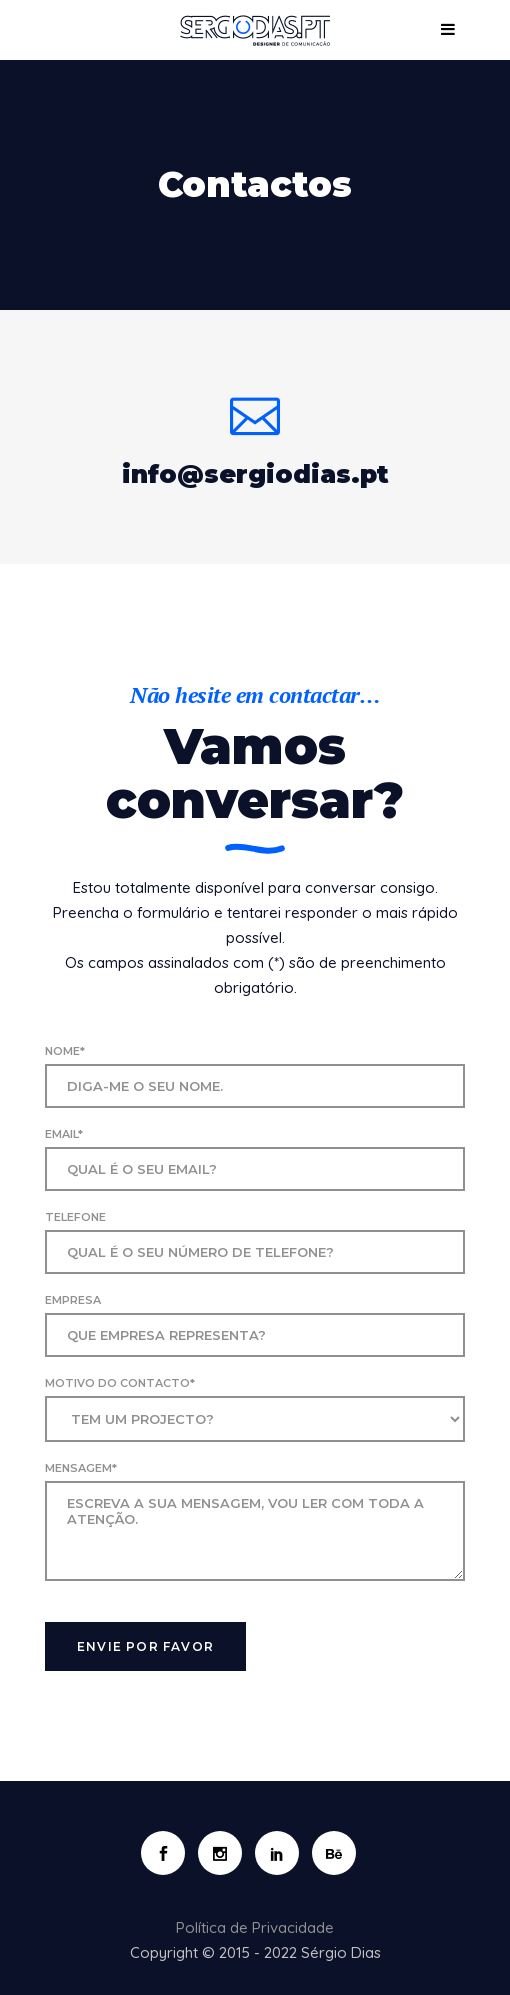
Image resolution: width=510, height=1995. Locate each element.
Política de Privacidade (255, 1927)
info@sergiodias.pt (255, 474)
